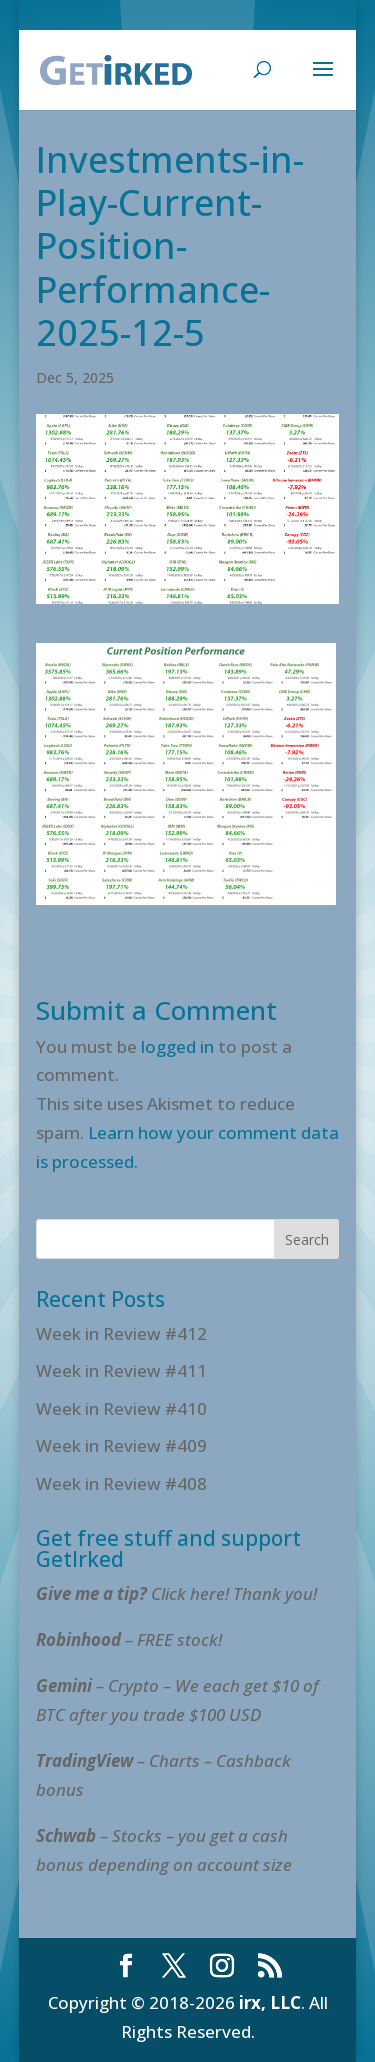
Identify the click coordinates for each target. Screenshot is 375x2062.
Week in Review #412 (121, 1333)
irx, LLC (270, 2002)
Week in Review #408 (121, 1483)
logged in (177, 1046)
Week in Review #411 (121, 1370)
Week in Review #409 (121, 1445)
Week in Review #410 (121, 1408)
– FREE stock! (129, 1639)
